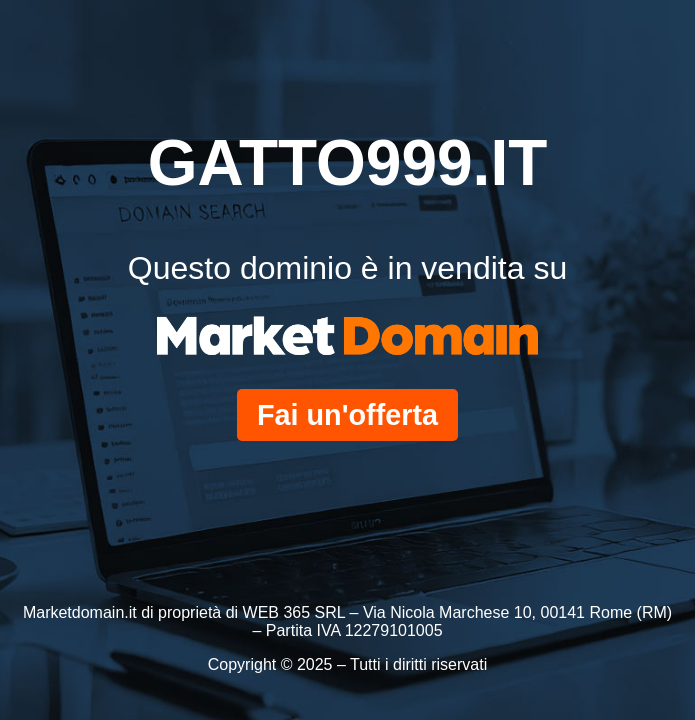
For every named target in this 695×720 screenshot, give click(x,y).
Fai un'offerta (347, 415)
